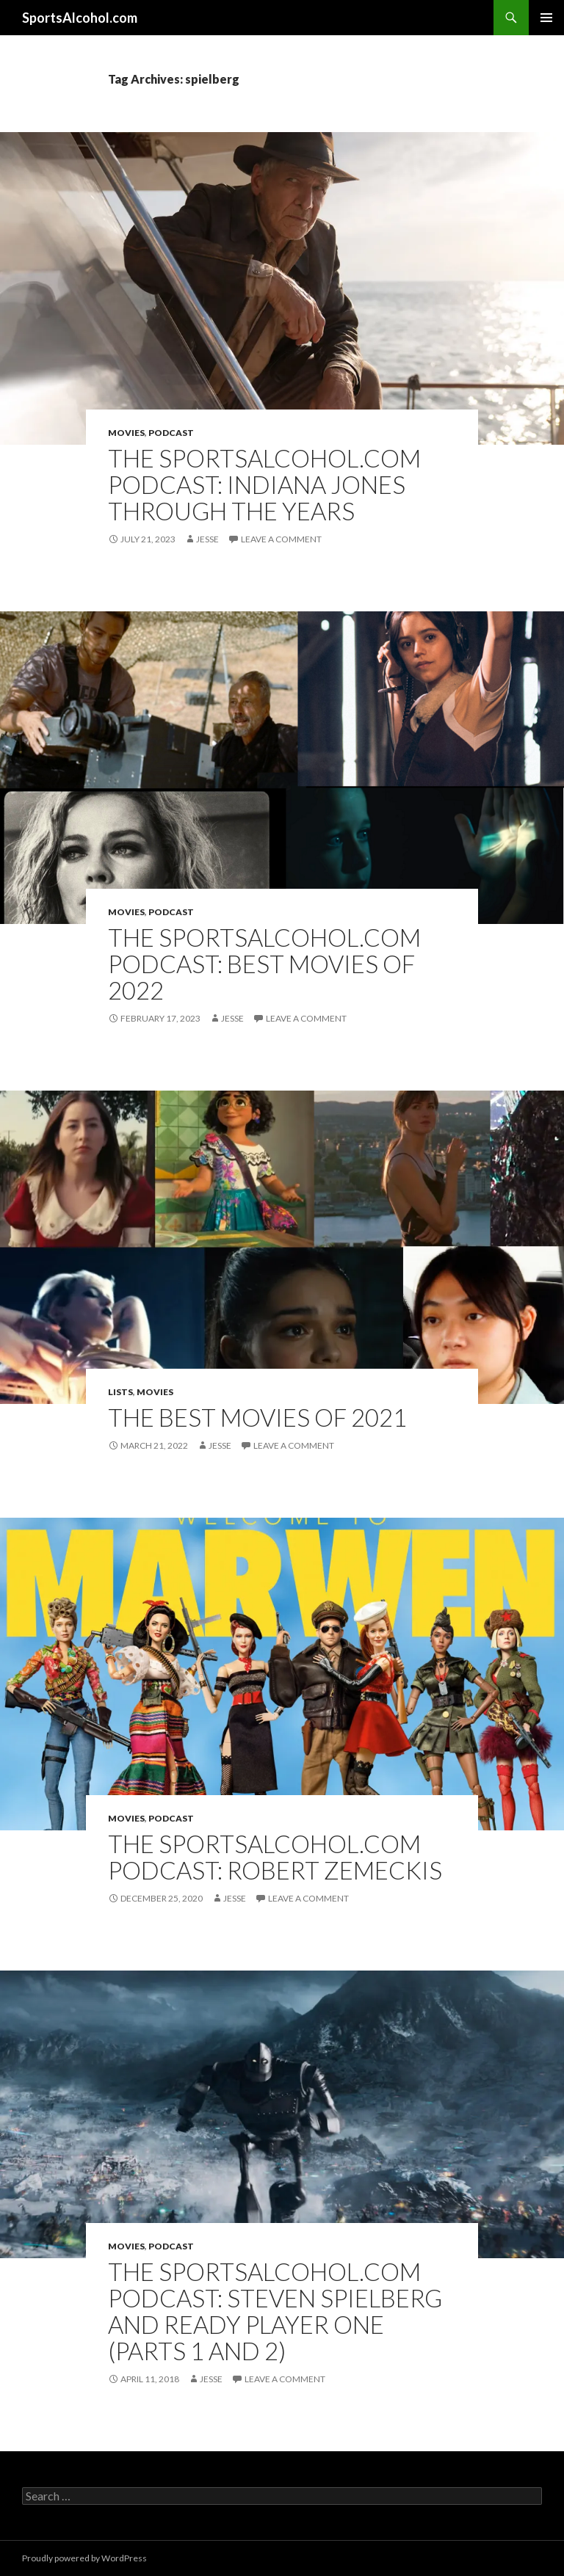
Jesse (207, 539)
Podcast (171, 432)
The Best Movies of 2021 (257, 1417)
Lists (120, 1391)
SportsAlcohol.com (79, 18)
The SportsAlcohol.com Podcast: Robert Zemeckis (275, 1857)
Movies (126, 432)
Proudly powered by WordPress (84, 2558)
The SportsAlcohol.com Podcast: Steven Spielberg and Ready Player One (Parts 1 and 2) (275, 2311)
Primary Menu (546, 17)
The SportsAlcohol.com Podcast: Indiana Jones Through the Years (264, 484)
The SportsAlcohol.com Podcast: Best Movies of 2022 (264, 964)
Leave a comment (281, 539)
